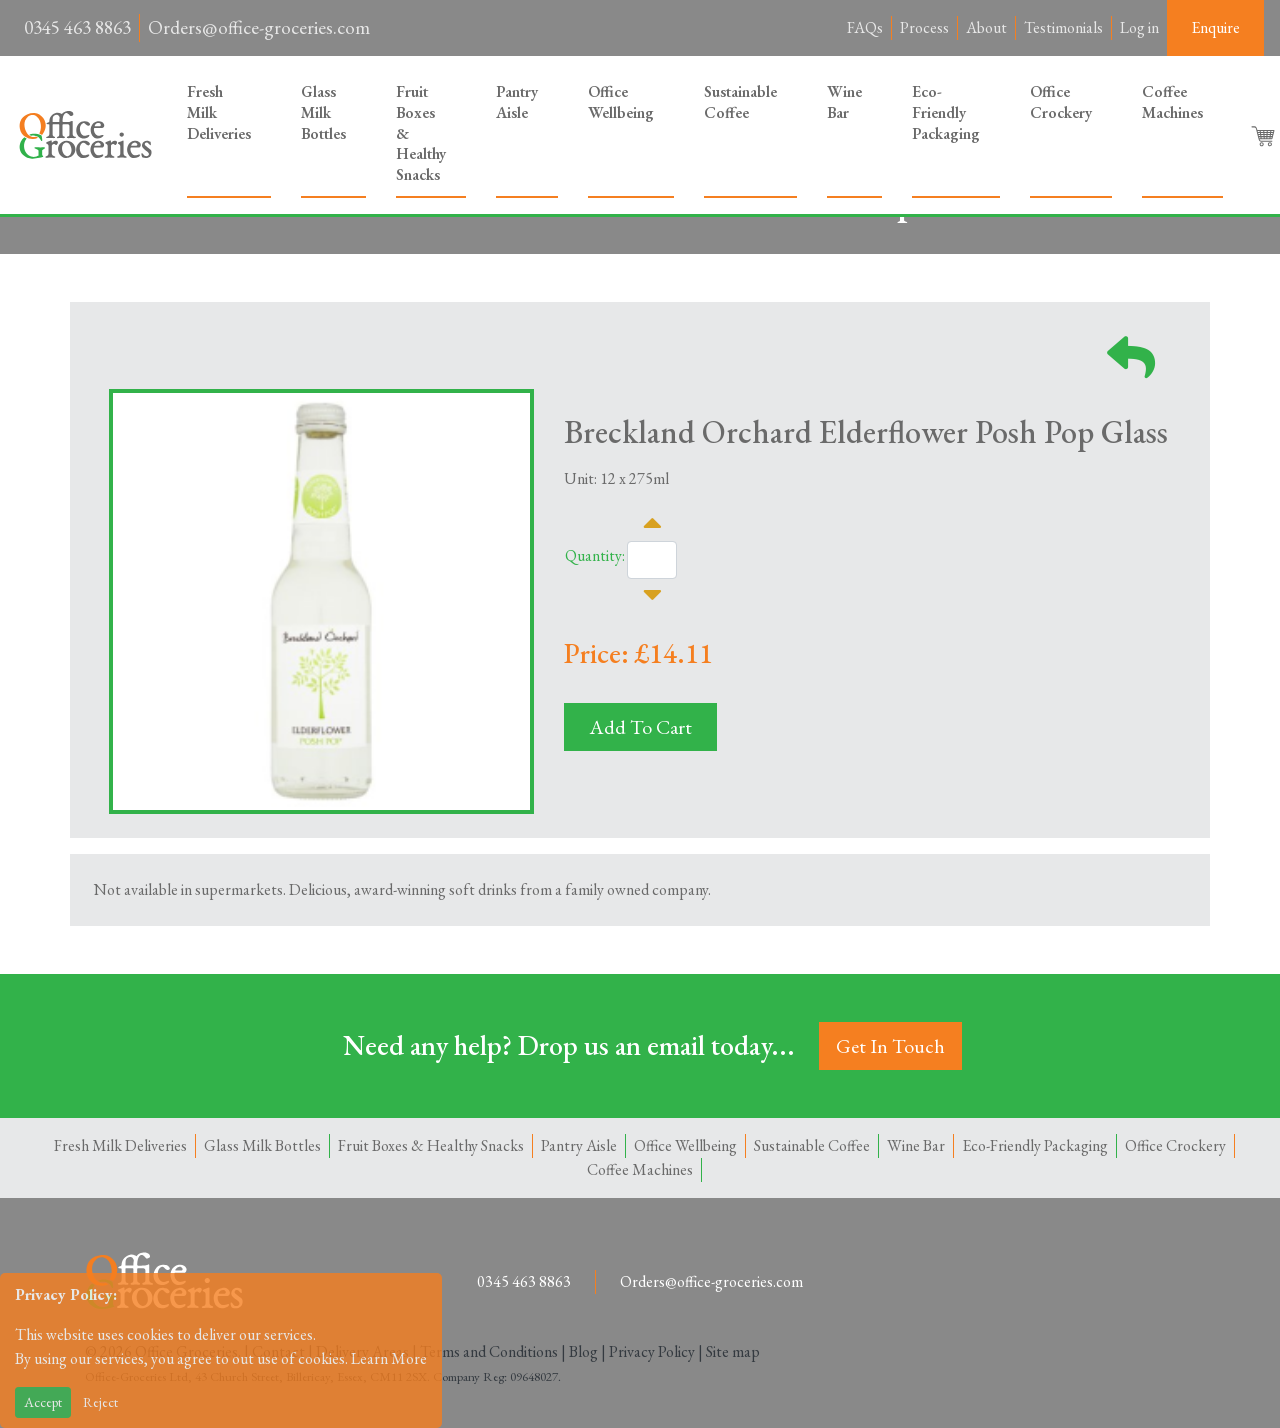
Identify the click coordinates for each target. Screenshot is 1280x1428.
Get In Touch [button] (890, 1046)
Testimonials (1063, 27)
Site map (733, 1351)
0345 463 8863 (77, 27)
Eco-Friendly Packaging (946, 112)
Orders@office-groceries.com (259, 27)
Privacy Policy (652, 1351)
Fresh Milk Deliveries (219, 112)
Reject (100, 1402)
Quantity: (595, 555)
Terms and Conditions (489, 1351)
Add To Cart (640, 727)
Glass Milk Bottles (323, 112)
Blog (583, 1351)
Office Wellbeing (621, 102)
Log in (1139, 27)
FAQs (865, 27)
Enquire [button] (1215, 27)
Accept (43, 1402)
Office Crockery (1061, 102)
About (986, 27)
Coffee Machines (1172, 102)
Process (924, 27)
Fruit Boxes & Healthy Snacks (421, 133)
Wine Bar (844, 102)
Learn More (389, 1358)
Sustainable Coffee (740, 102)
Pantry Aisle (517, 102)
